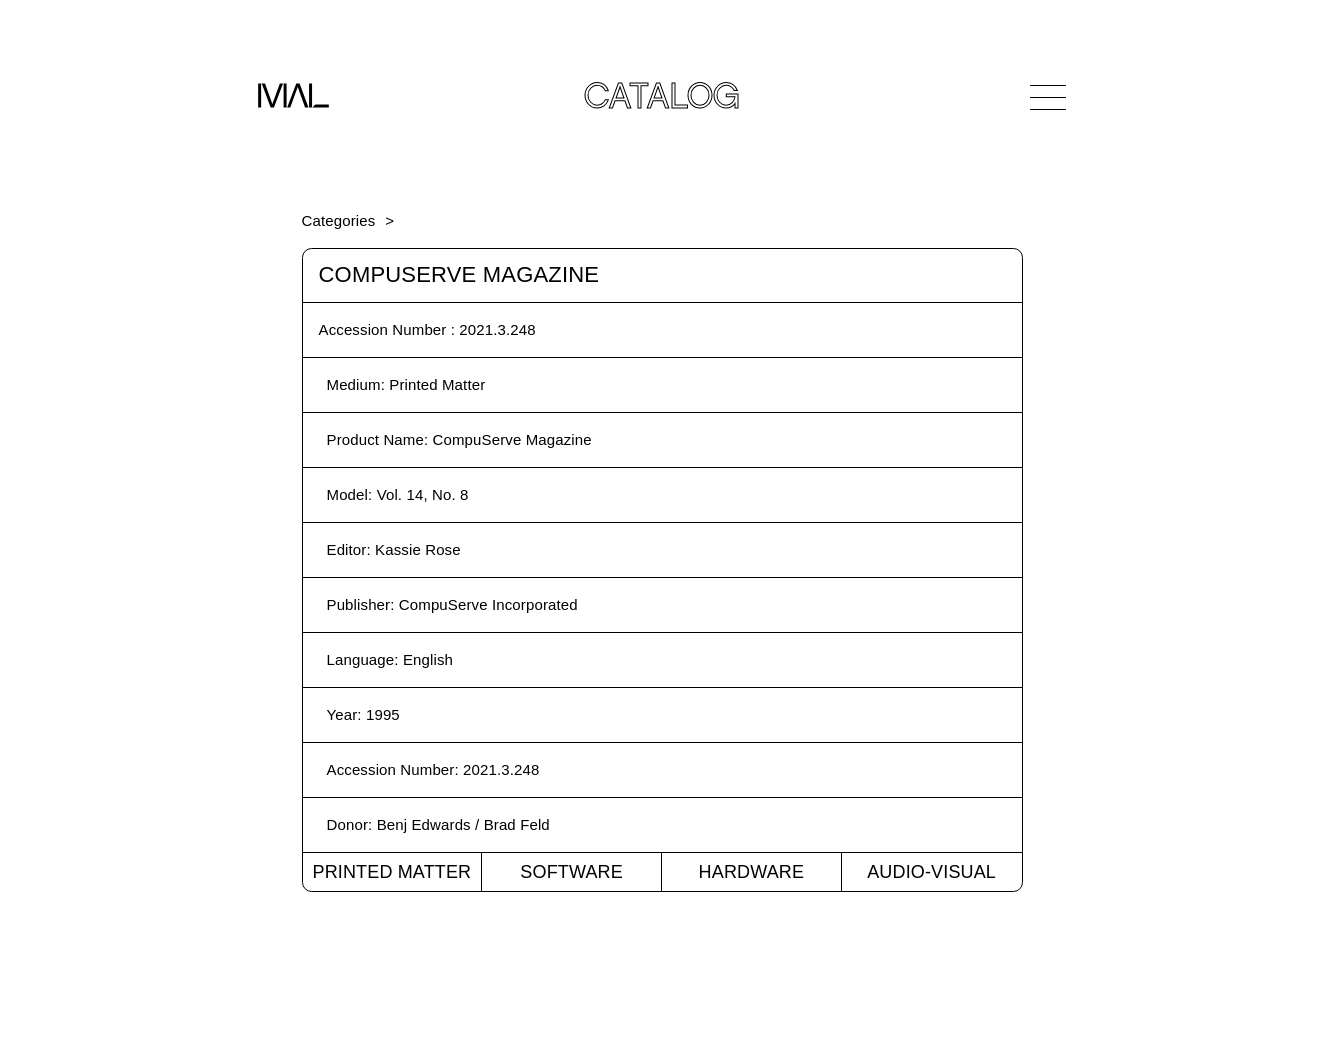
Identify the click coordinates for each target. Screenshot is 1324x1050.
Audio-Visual (931, 872)
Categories (339, 220)
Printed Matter (391, 872)
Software (571, 872)
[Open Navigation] (1048, 97)
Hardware (752, 872)
